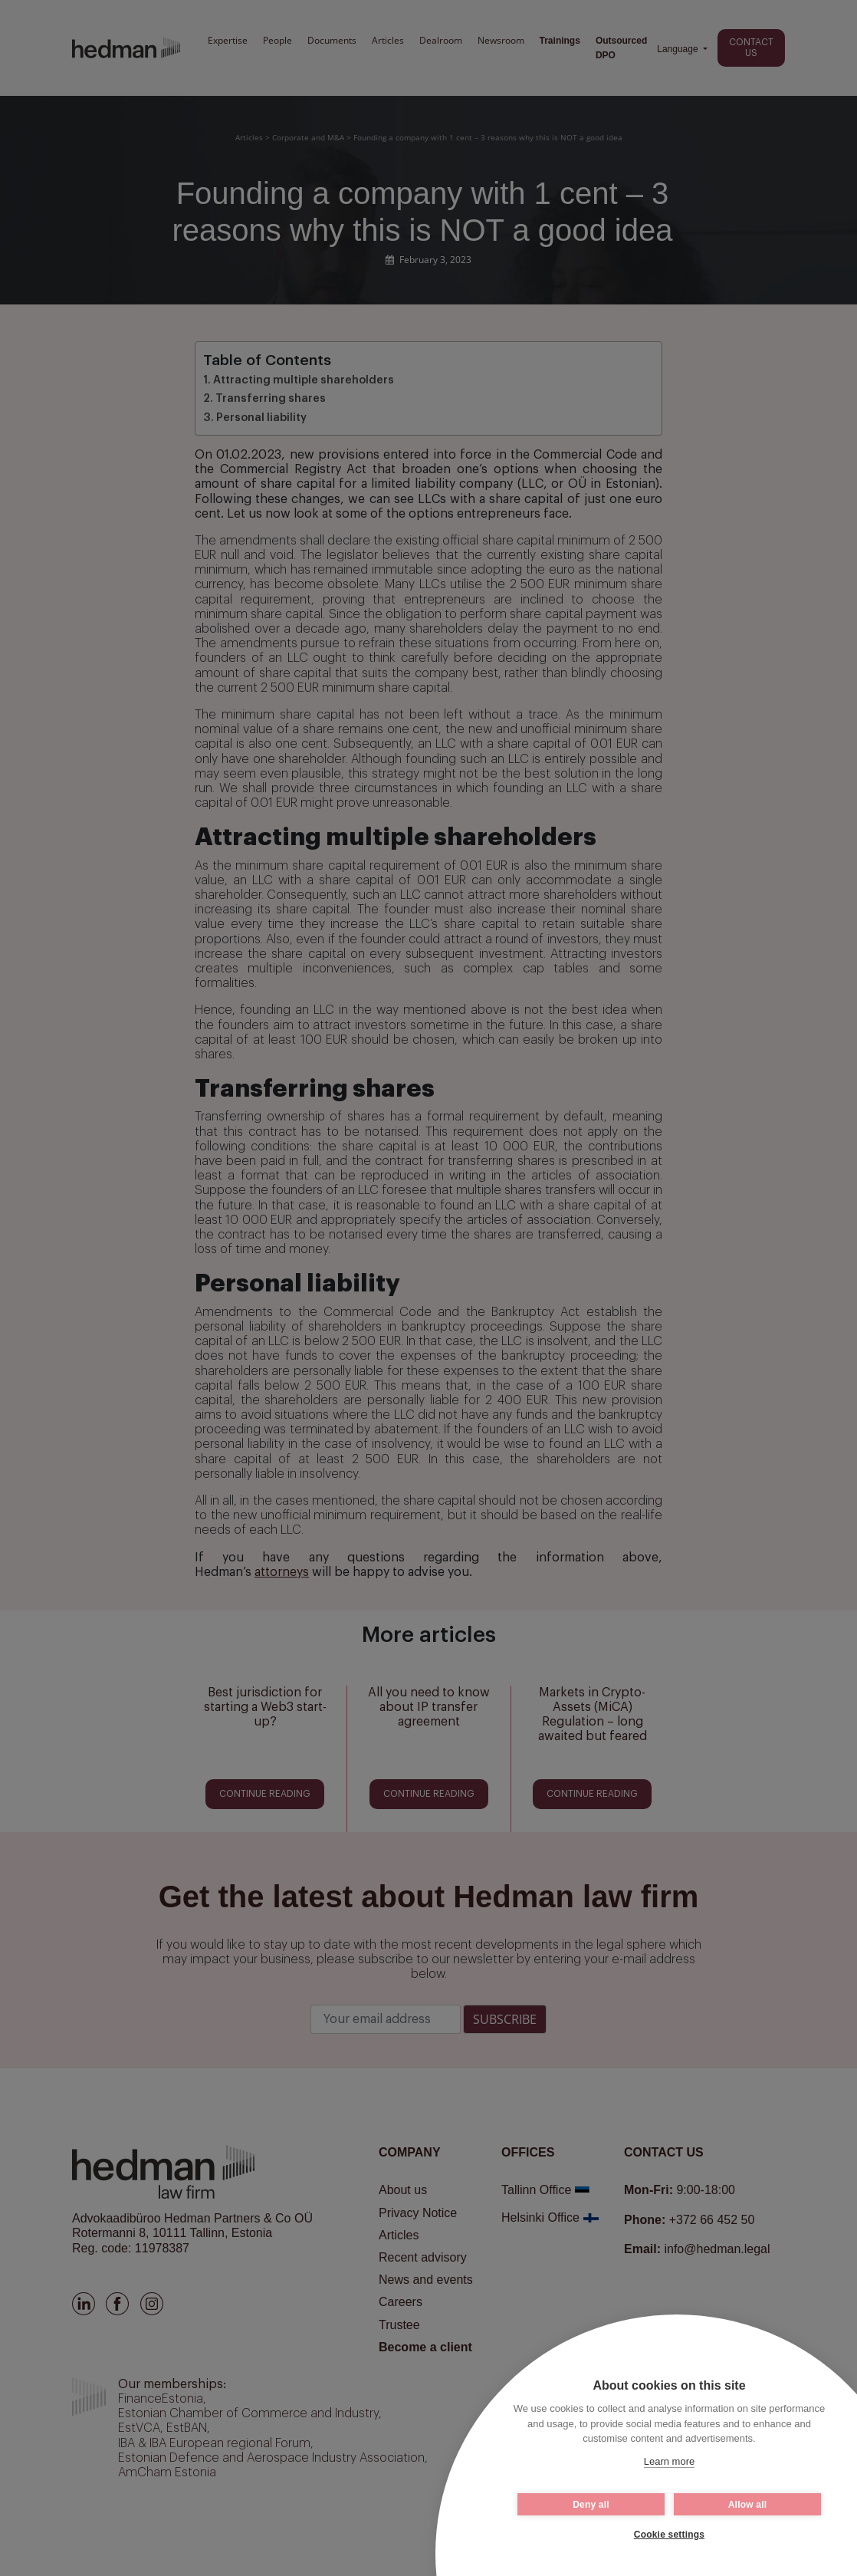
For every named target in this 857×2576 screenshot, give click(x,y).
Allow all (747, 2504)
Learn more (669, 2461)
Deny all (591, 2504)
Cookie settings (669, 2534)
